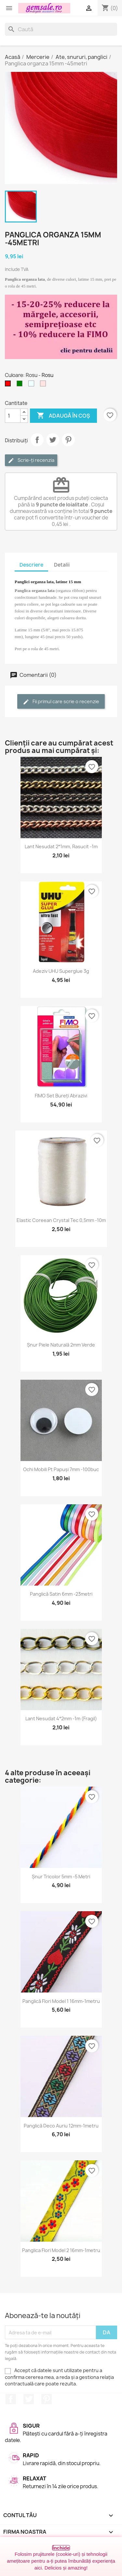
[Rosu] (9, 385)
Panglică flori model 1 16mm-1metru (61, 2001)
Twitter (28, 2399)
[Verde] (21, 385)
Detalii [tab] (62, 564)
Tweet (52, 439)
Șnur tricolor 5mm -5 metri (61, 1876)
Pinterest (68, 439)
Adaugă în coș (63, 415)
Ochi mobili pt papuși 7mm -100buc (61, 1469)
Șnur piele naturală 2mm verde (61, 1345)
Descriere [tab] (31, 564)
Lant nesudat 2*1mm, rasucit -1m (61, 846)
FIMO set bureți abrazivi (61, 1096)
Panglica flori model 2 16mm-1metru (61, 2250)
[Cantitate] (12, 416)
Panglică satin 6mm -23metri (61, 1594)
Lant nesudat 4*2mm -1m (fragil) (61, 1718)
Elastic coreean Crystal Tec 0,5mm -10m (61, 1220)
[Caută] (61, 29)
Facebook (11, 2399)
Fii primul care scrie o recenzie (61, 701)
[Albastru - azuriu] (32, 385)
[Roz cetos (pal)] (44, 385)
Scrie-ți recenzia (31, 460)
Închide (61, 2548)
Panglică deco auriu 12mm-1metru (61, 2126)
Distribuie (37, 439)
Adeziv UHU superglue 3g (61, 971)
